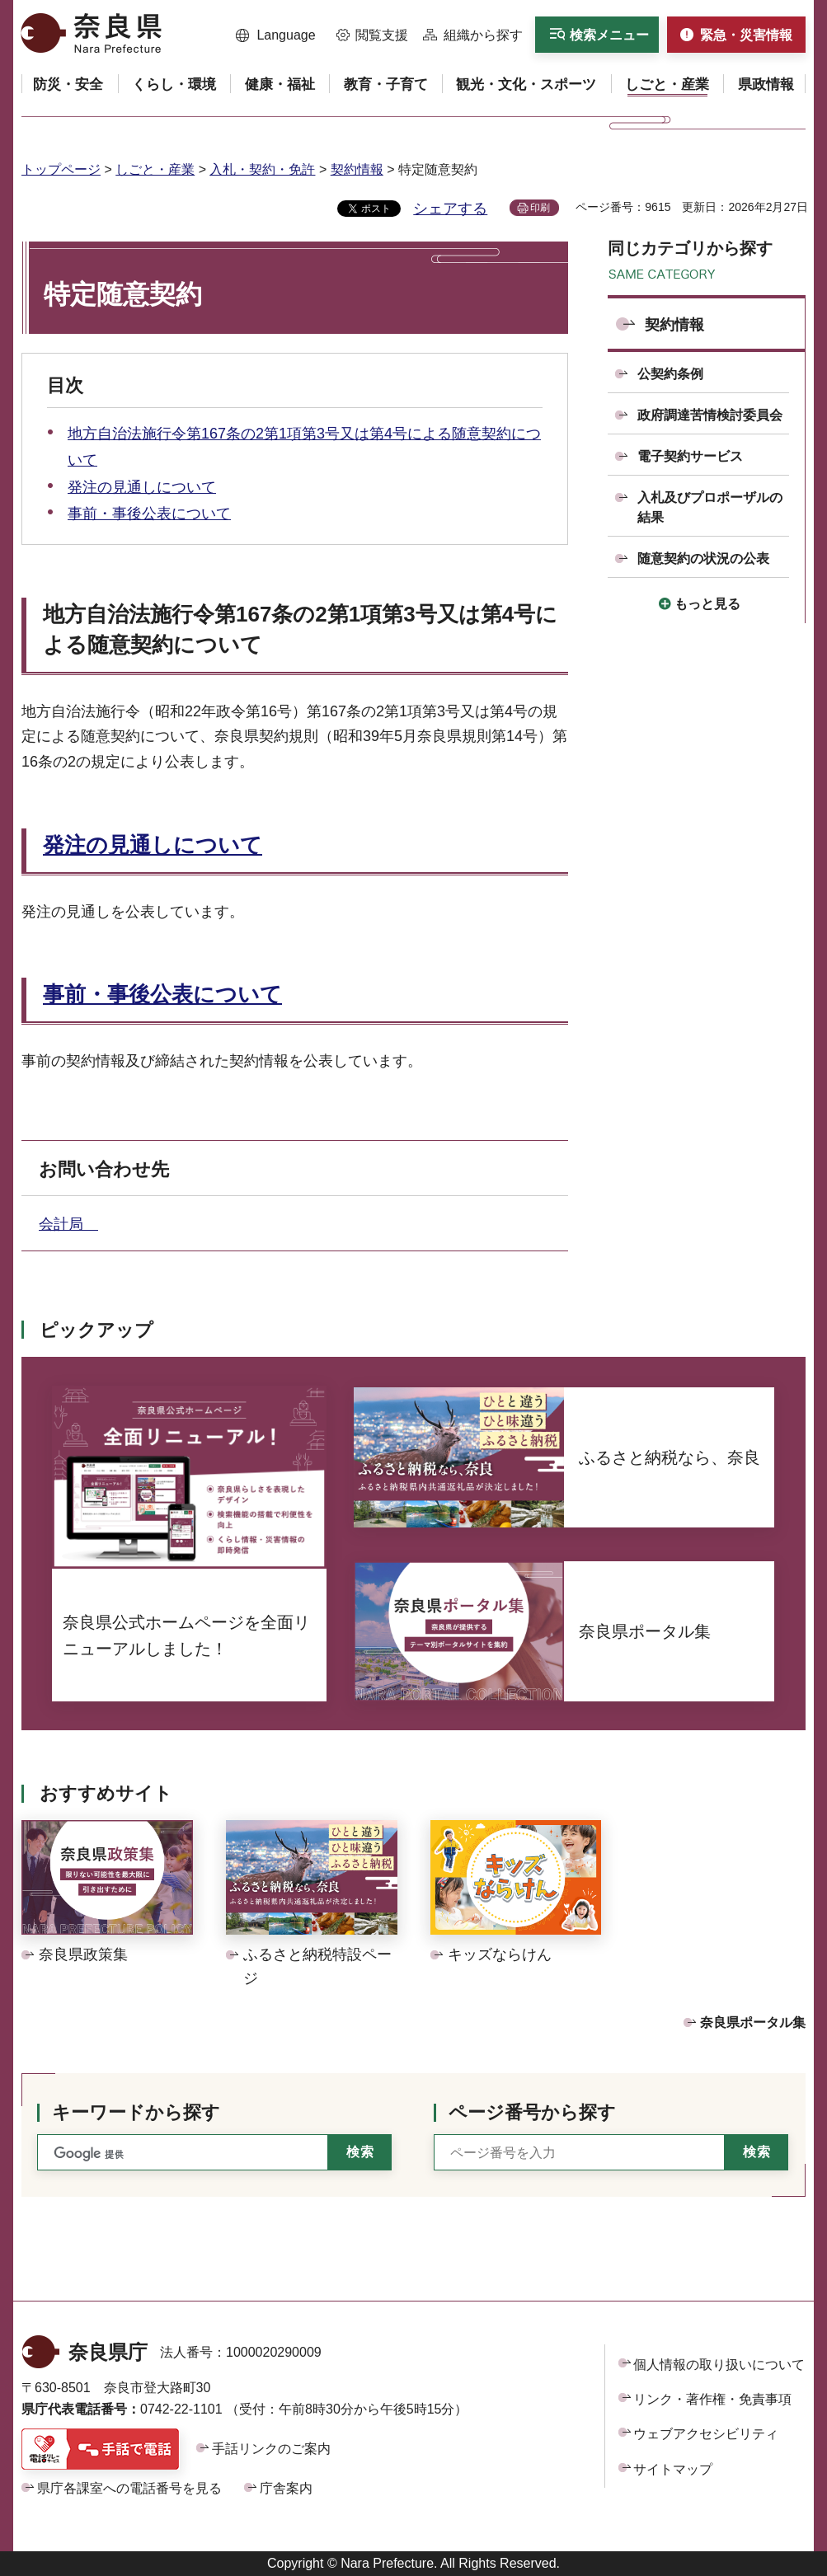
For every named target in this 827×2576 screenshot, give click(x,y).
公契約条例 (670, 374)
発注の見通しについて (142, 487)
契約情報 (357, 169)
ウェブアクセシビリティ (705, 2434)
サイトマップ (672, 2469)
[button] (276, 35)
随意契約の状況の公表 (703, 558)
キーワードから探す (136, 2112)
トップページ (61, 169)
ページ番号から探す (532, 2112)
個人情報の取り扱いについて (719, 2365)
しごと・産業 (155, 169)
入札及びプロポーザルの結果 (709, 507)
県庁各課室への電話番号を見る (129, 2488)
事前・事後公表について (149, 513)
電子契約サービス (690, 456)
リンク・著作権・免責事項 (712, 2399)
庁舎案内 (286, 2488)
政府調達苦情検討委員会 (709, 415)
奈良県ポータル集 (753, 2022)
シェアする (450, 208)
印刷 (540, 207)
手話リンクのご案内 (271, 2449)
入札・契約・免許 (262, 169)
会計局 (68, 1224)
